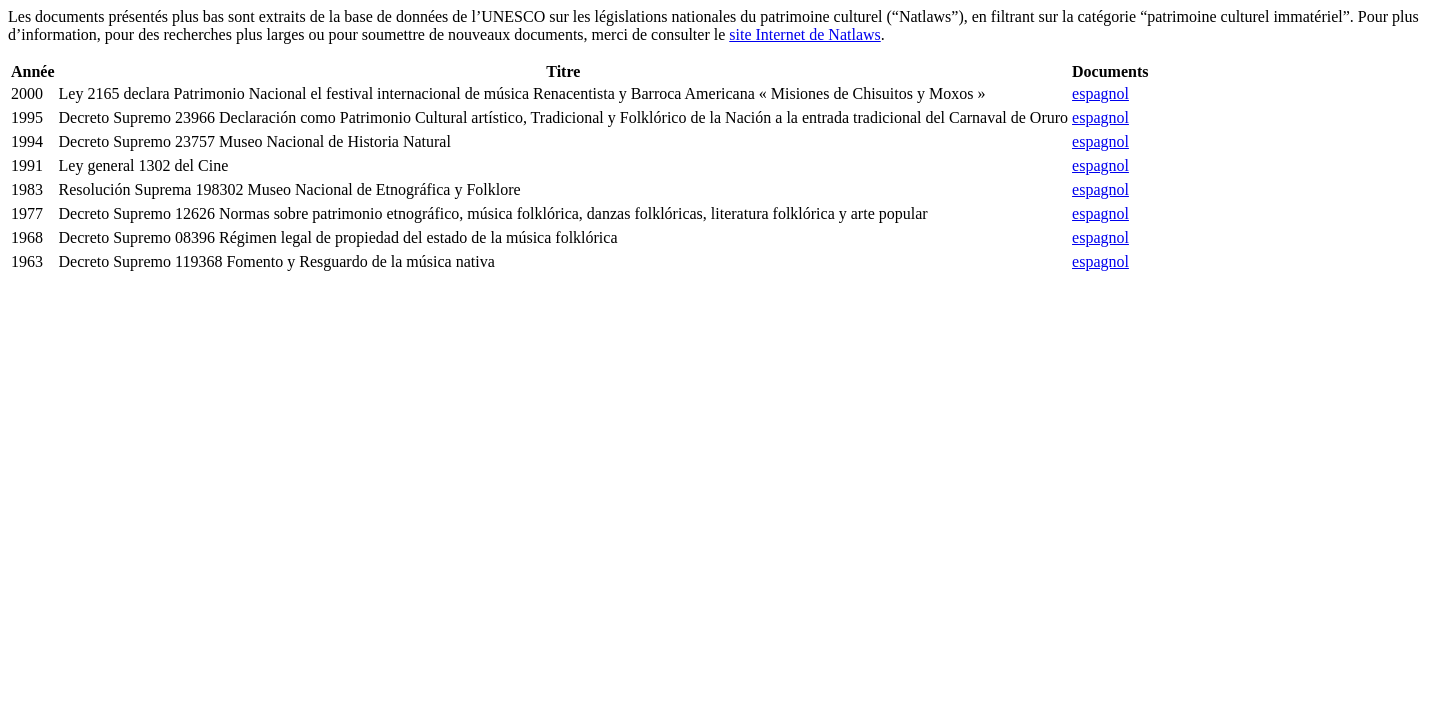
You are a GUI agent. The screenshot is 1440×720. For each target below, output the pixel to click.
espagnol (1100, 93)
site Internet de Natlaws (805, 34)
